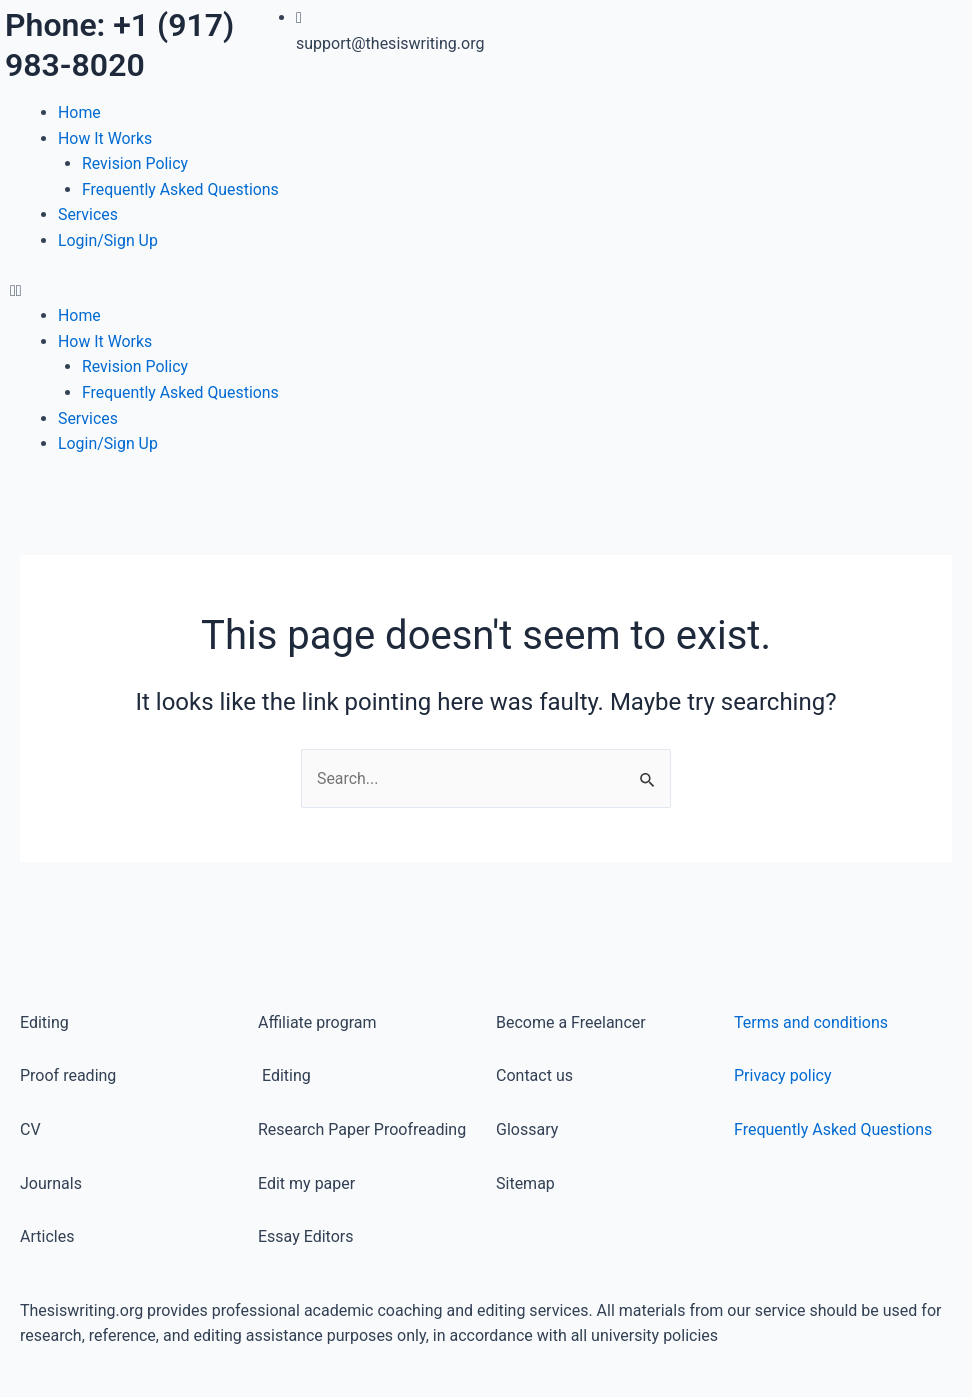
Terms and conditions (811, 1022)
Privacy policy (783, 1076)
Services (88, 214)
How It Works (105, 138)
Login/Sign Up (108, 240)
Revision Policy (135, 163)
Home (79, 112)
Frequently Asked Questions (181, 189)
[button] (243, 291)
